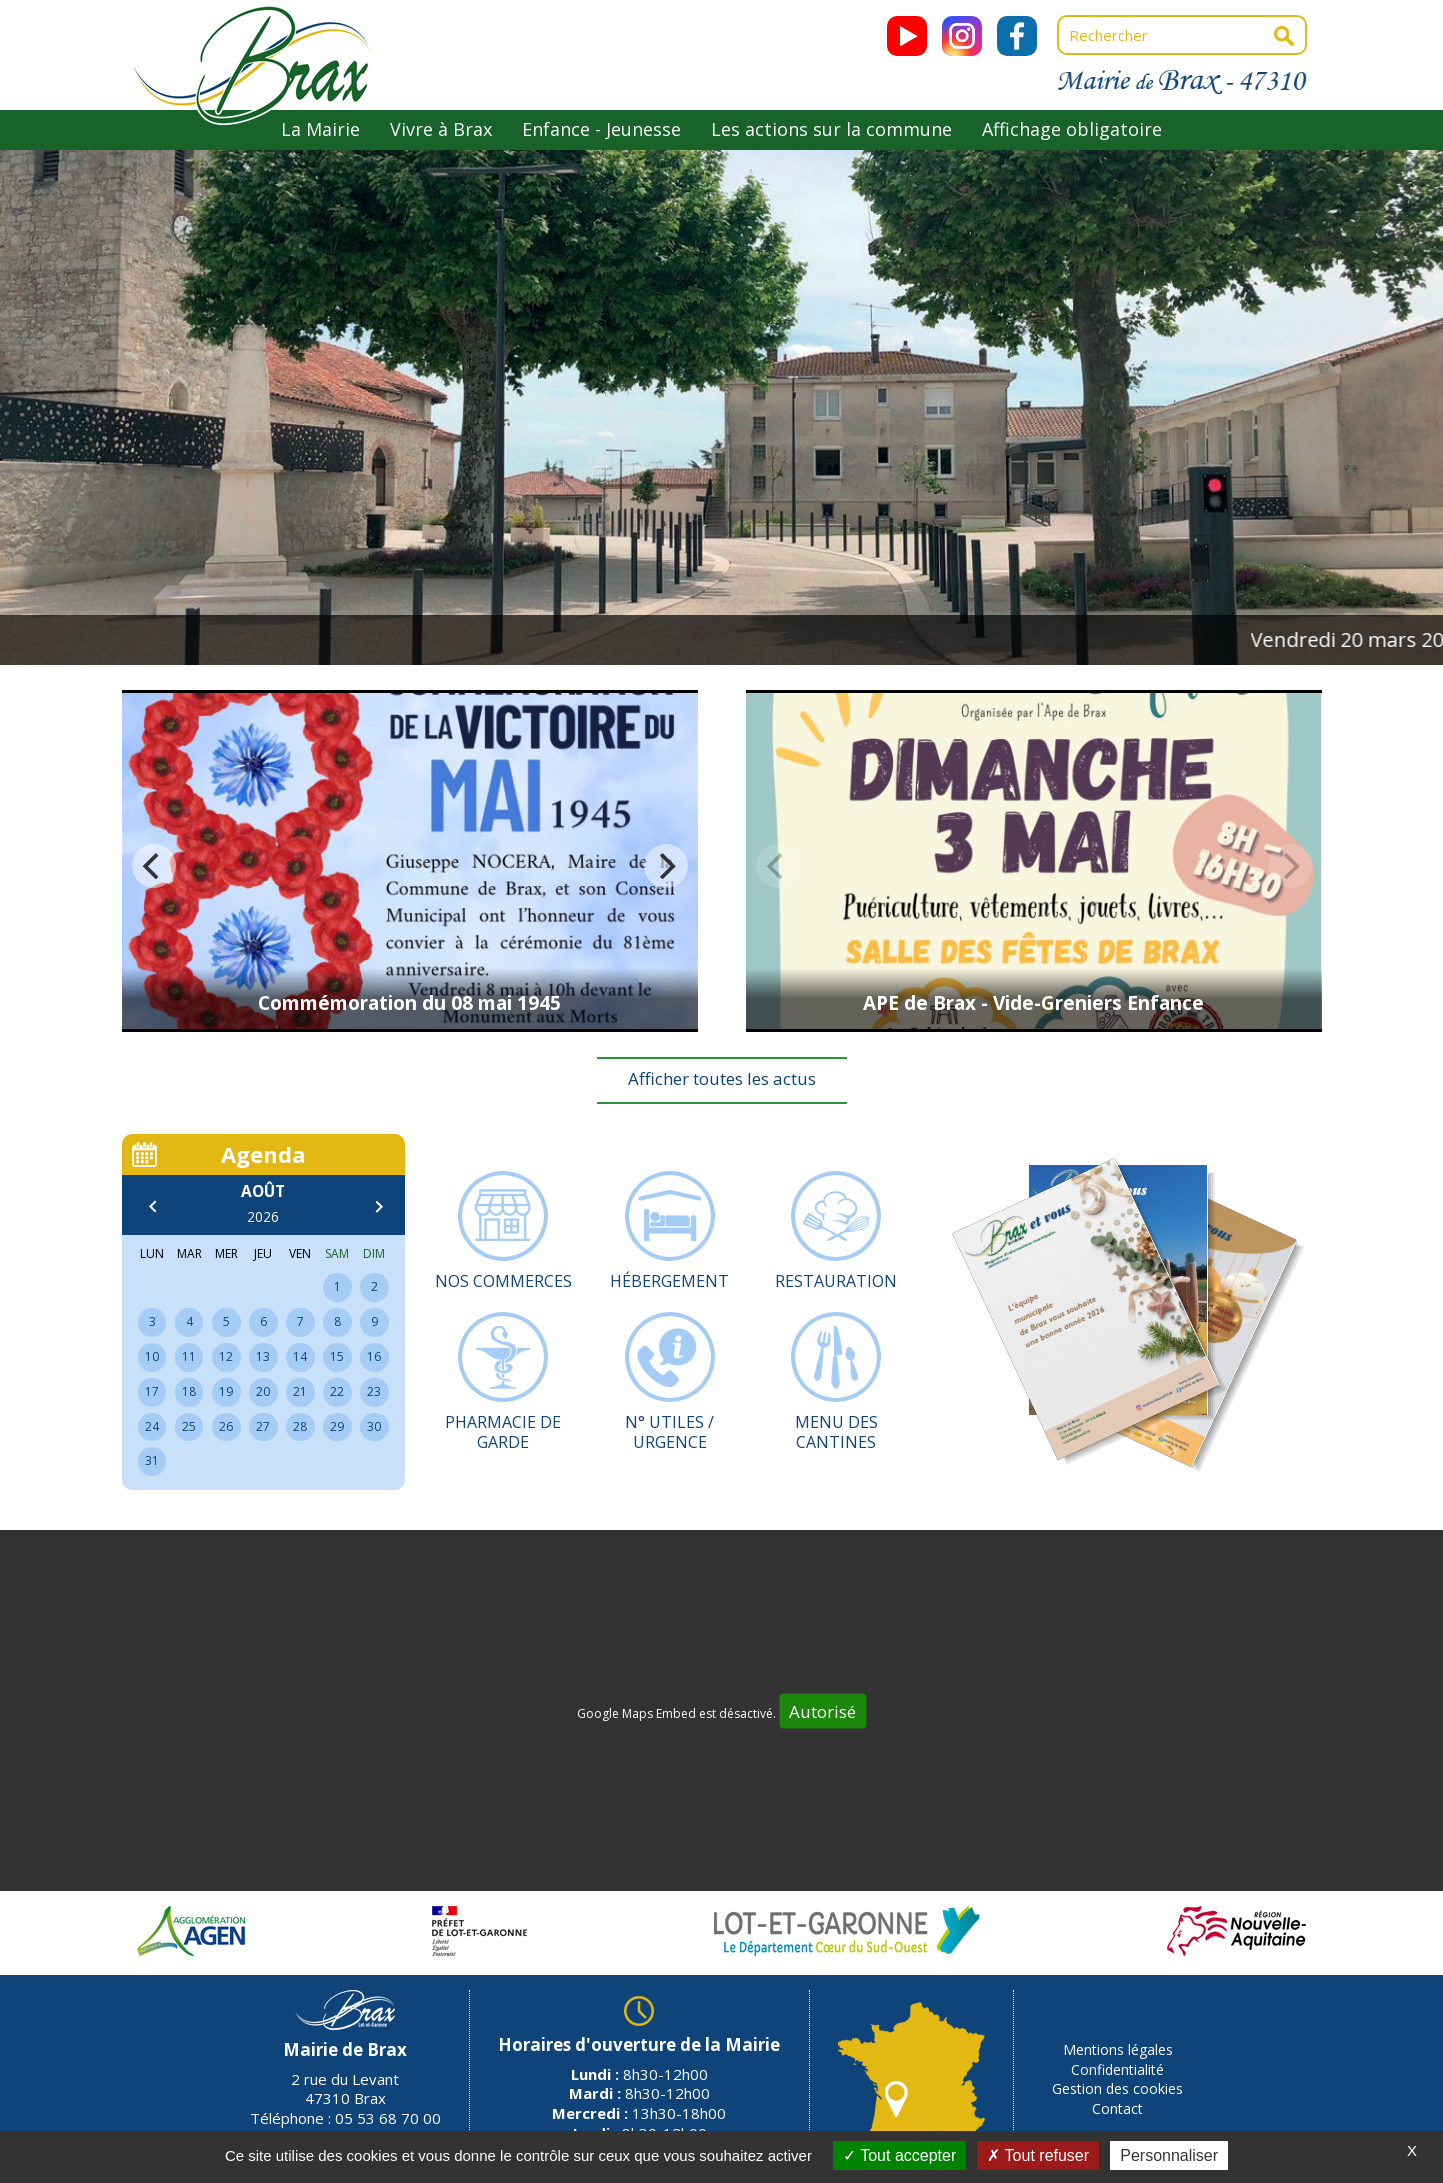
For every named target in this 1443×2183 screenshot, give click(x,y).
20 (263, 1391)
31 (152, 1460)
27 (263, 1426)
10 (152, 1356)
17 (152, 1391)
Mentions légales (1118, 2049)
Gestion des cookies (1117, 2088)
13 (263, 1356)
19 (226, 1391)
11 (189, 1356)
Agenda (263, 1154)
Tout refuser (1038, 2155)
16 (374, 1356)
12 (226, 1356)
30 (374, 1426)
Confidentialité (1117, 2069)
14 (300, 1356)
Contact (1117, 2108)
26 (226, 1426)
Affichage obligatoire (1072, 129)
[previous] (154, 866)
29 (337, 1426)
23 (374, 1391)
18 (189, 1391)
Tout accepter (899, 2155)
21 (300, 1391)
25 (189, 1426)
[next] (666, 866)
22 (337, 1391)
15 (337, 1356)
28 (300, 1426)
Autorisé (822, 1710)
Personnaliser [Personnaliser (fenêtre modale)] (1169, 2155)
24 (152, 1426)
